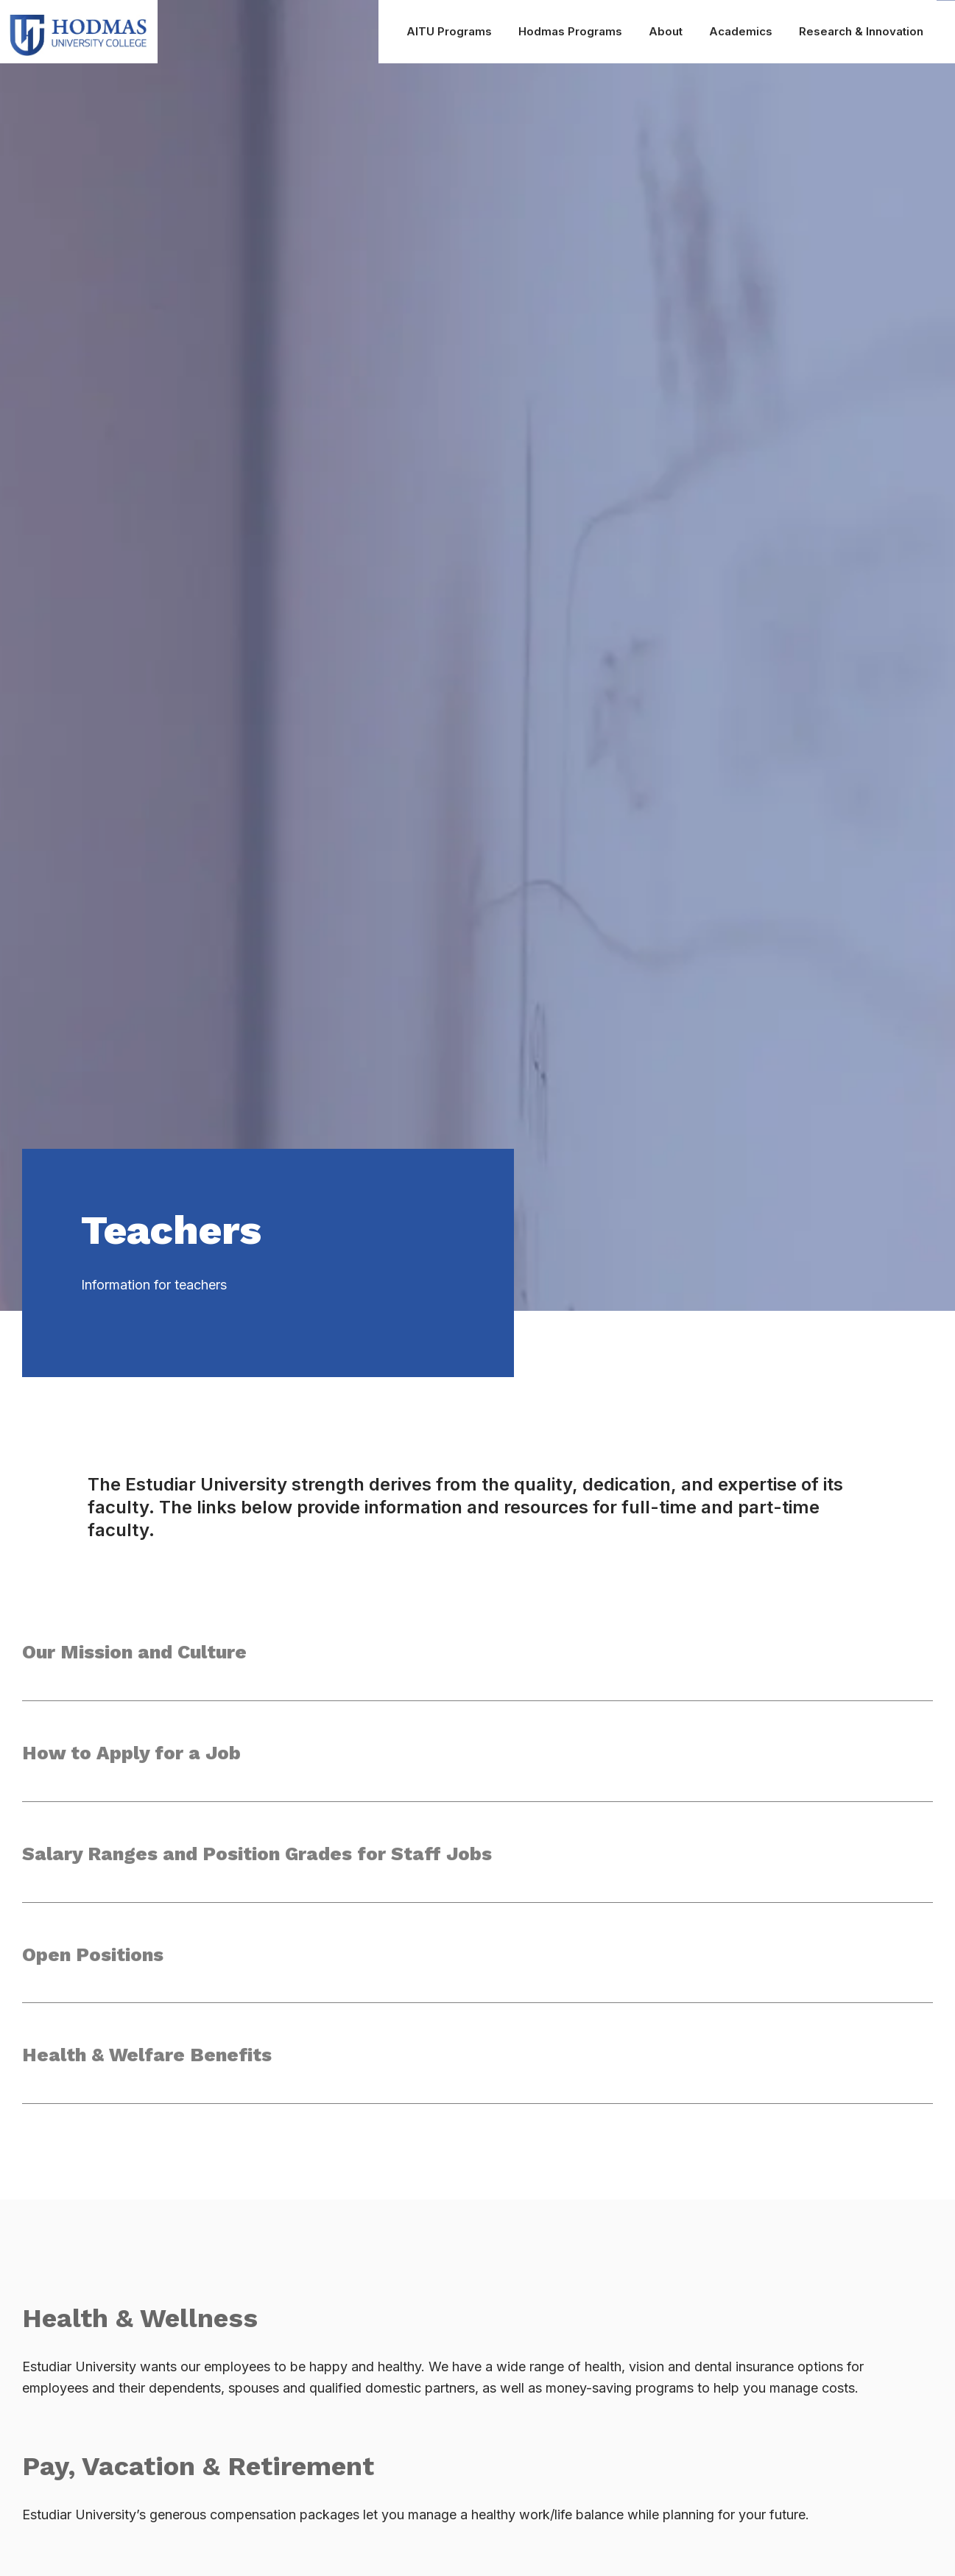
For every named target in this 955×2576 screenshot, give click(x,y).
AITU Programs (449, 31)
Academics (740, 31)
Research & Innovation (861, 31)
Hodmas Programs (570, 31)
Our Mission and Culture (137, 1652)
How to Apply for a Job (132, 1754)
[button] (477, 1669)
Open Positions (94, 1958)
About (666, 31)
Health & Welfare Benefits (148, 2060)
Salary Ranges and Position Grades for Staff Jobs (260, 1856)
